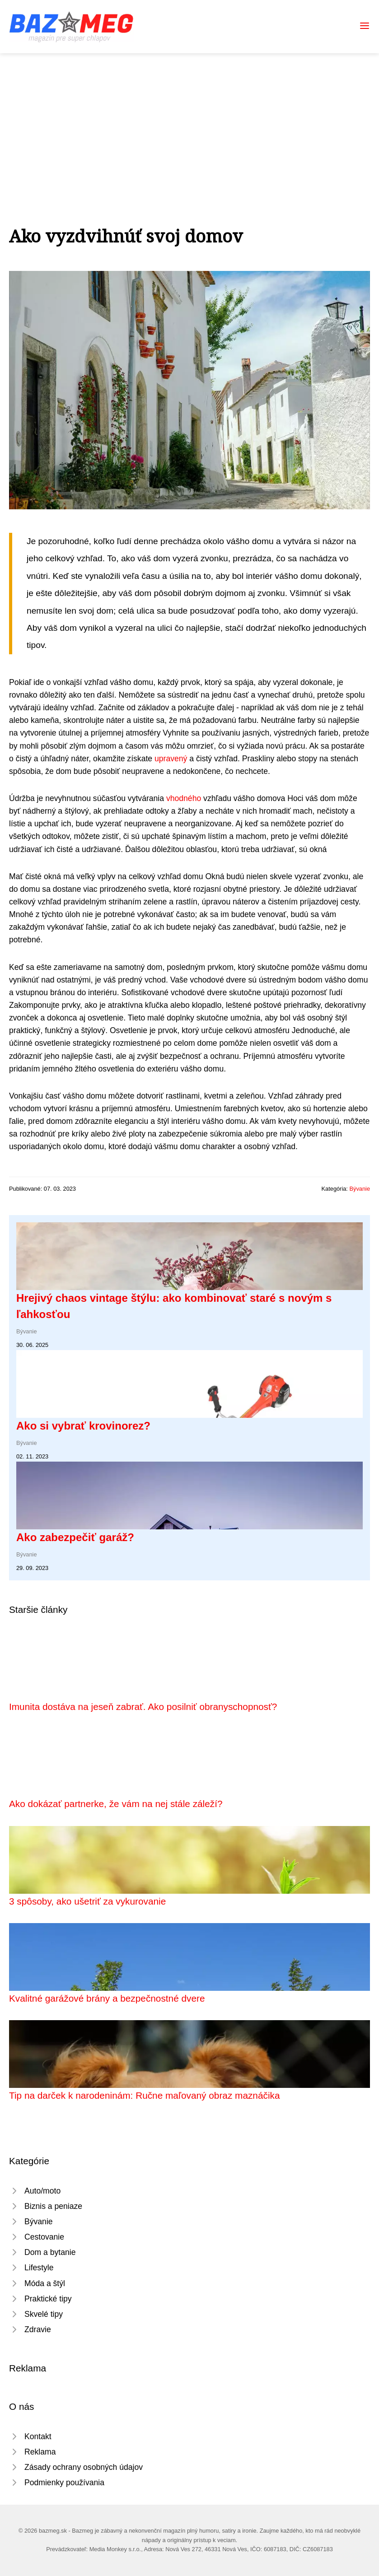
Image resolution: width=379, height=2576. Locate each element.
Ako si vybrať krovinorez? (83, 1426)
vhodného (183, 798)
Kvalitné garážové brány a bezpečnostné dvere (107, 1998)
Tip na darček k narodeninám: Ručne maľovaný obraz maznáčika (144, 2095)
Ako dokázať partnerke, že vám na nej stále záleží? (116, 1803)
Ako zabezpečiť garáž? (75, 1537)
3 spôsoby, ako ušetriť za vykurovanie (87, 1901)
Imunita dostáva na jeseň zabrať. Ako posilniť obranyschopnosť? (143, 1706)
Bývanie (359, 1188)
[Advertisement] (189, 121)
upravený (170, 758)
